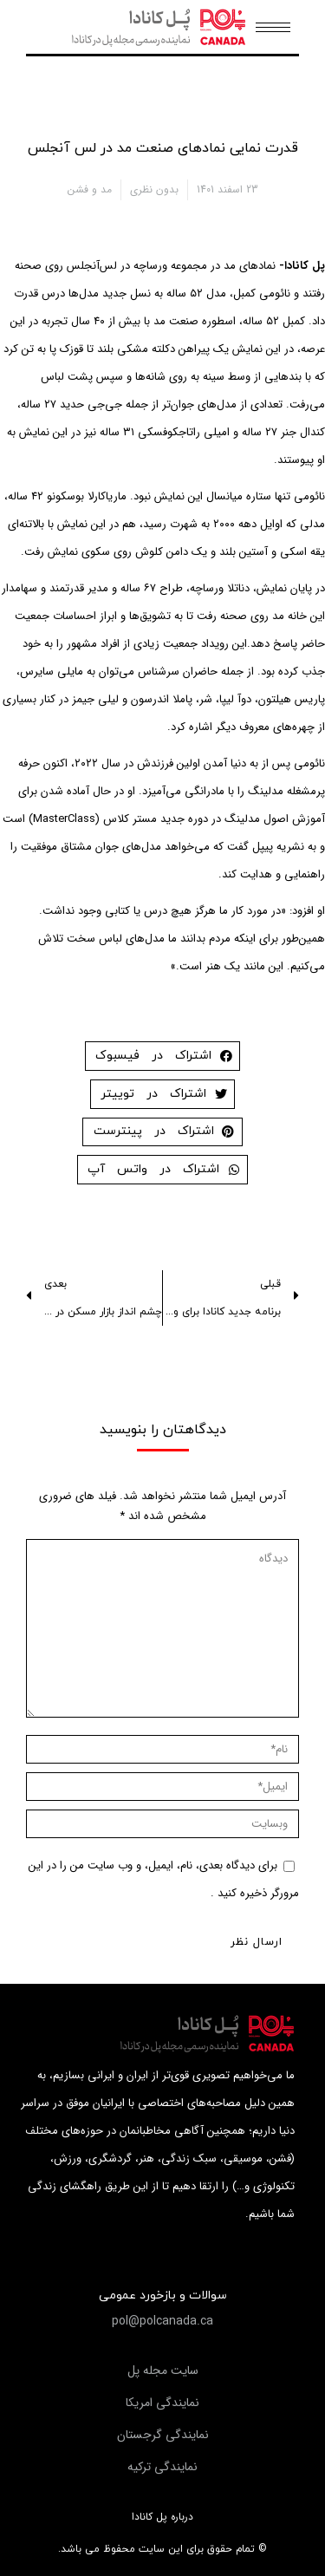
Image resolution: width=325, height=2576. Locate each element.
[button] (162, 2321)
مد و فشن (90, 189)
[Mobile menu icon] (273, 27)
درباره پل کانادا (162, 2517)
